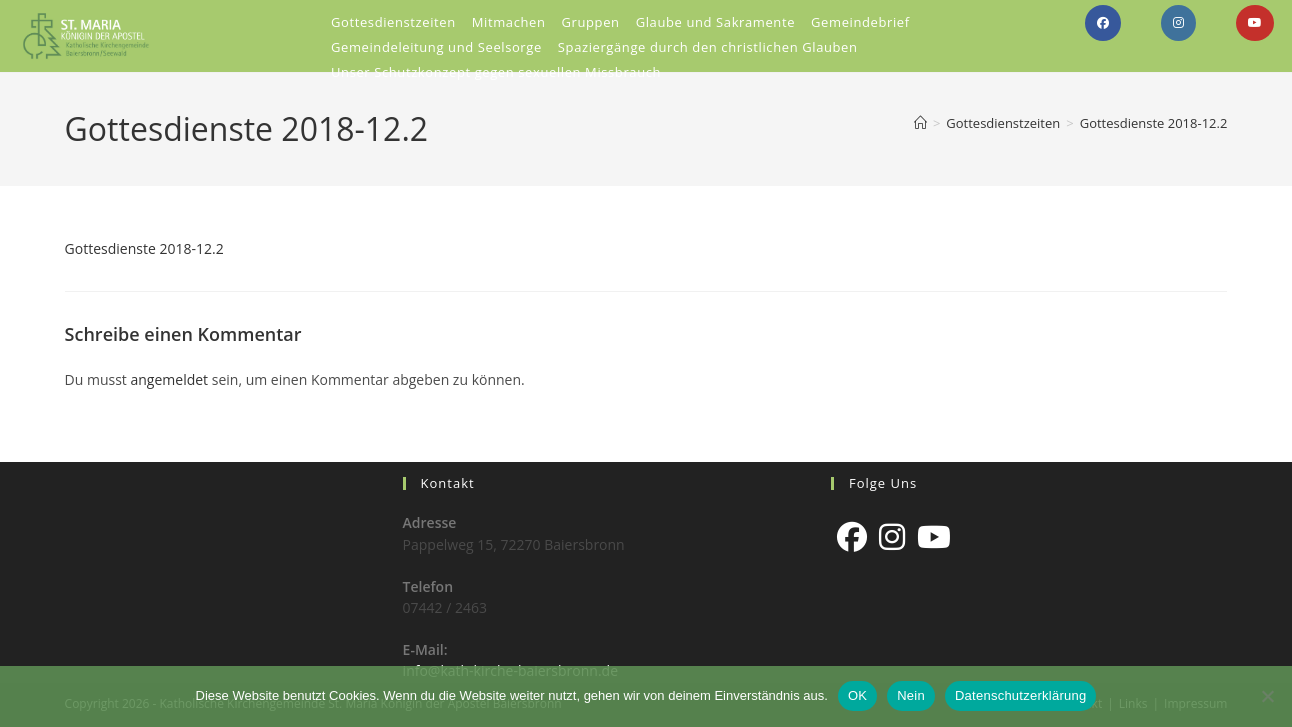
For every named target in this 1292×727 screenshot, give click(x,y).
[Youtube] (934, 537)
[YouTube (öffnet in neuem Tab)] (1255, 23)
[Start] (920, 123)
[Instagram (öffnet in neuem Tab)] (1178, 23)
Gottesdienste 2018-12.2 (1154, 123)
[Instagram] (892, 537)
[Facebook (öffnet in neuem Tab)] (1103, 23)
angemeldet (170, 379)
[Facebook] (852, 537)
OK (857, 695)
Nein (911, 695)
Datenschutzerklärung (1020, 695)
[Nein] (1267, 696)
